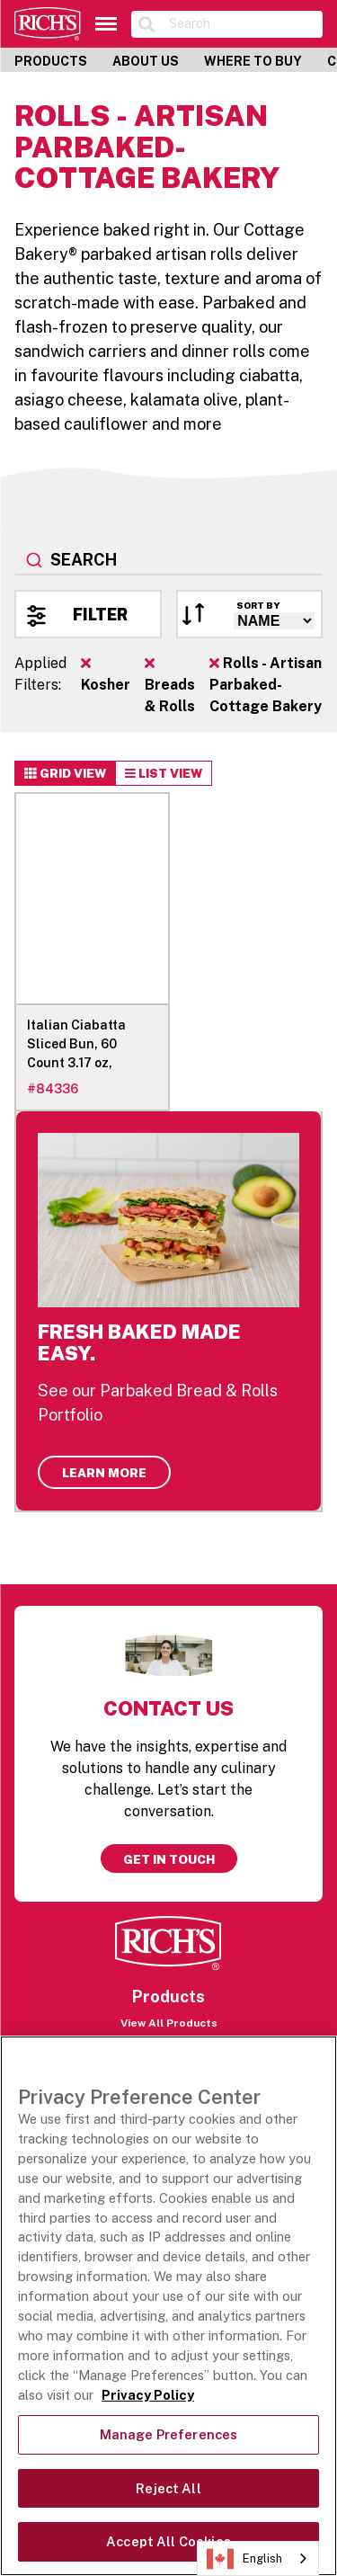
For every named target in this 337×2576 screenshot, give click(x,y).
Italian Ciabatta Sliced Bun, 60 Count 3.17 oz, (76, 1044)
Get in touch (169, 1859)
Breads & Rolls (170, 685)
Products (50, 61)
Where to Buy (253, 61)
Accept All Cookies (168, 2541)
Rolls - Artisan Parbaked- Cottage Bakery (265, 685)
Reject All (168, 2488)
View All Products (168, 2023)
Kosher (105, 674)
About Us (145, 61)
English (244, 2559)
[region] (168, 2306)
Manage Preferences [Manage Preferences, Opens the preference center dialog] (169, 2434)
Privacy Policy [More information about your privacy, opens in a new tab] (148, 2394)
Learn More (104, 1473)
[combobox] (168, 561)
